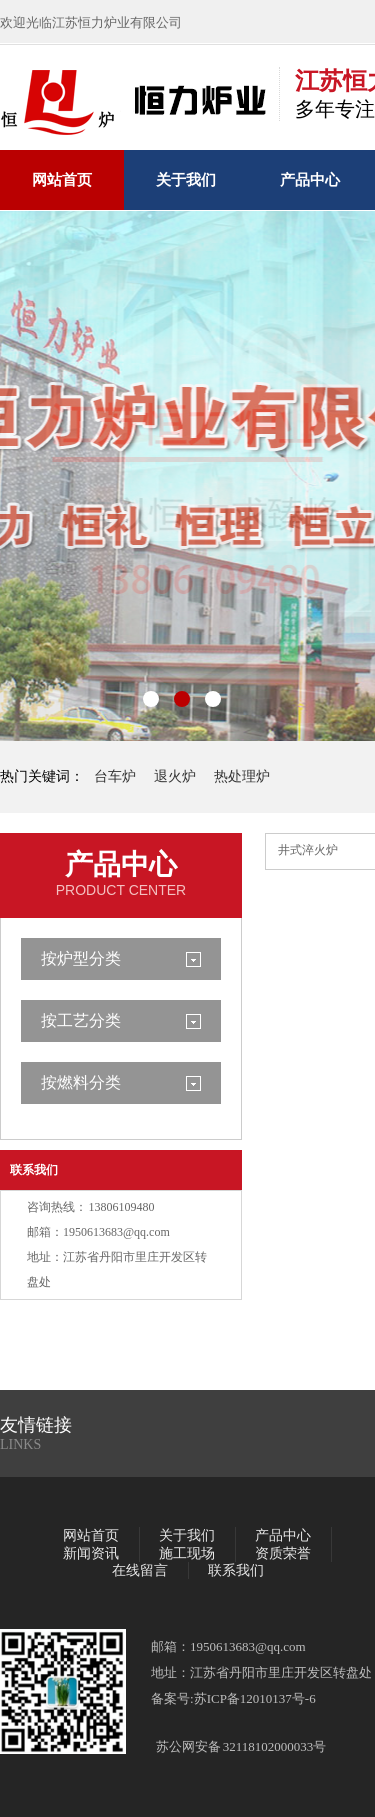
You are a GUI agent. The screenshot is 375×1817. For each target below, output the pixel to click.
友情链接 (36, 1425)
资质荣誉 (283, 1553)
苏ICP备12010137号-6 (255, 1698)
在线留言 (140, 1570)
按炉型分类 (81, 958)
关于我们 (186, 180)
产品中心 (310, 180)
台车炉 (115, 776)
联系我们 (34, 1170)
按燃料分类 (81, 1082)
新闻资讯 (91, 1553)
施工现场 (187, 1553)
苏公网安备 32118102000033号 (241, 1746)
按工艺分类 (81, 1020)
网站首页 (62, 180)
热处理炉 (242, 776)
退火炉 (175, 776)
